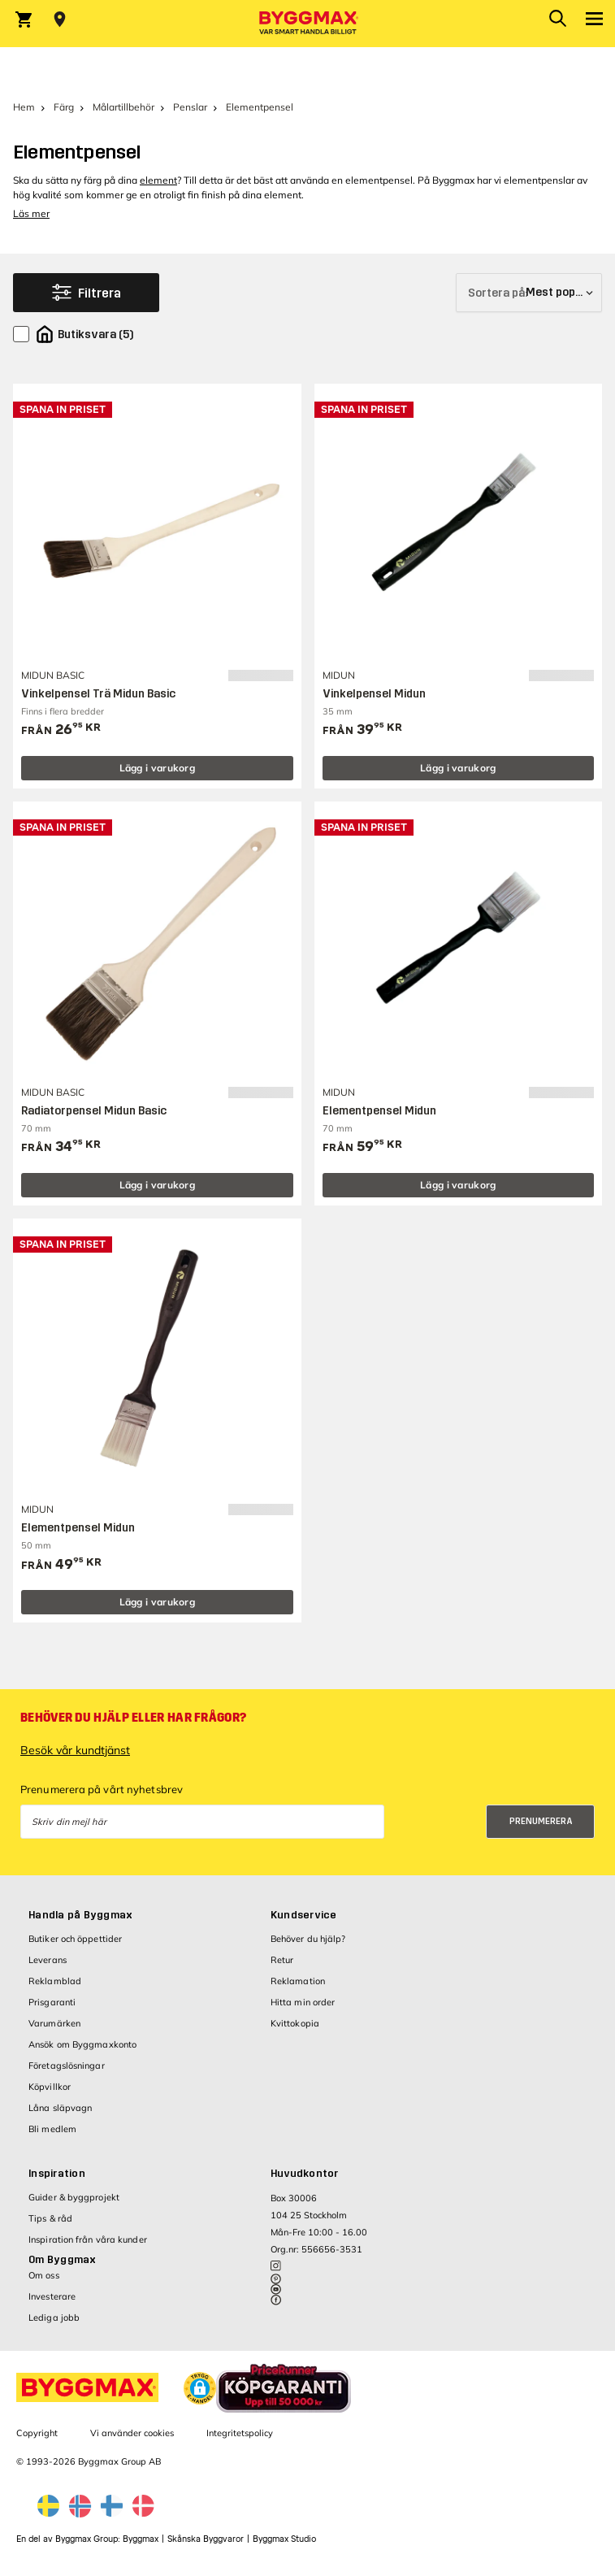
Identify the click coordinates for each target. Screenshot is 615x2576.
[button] (200, 2388)
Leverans (47, 1960)
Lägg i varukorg (157, 768)
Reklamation (298, 1981)
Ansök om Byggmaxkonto (82, 2044)
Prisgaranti (52, 2002)
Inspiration (56, 2173)
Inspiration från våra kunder (87, 2239)
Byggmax (140, 2539)
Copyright (37, 2433)
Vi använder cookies (132, 2433)
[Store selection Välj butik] (60, 19)
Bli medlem (52, 2129)
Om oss (43, 2275)
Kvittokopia (295, 2023)
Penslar (190, 107)
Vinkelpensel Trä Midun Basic (98, 694)
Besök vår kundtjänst (75, 1750)
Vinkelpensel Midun (374, 694)
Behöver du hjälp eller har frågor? (133, 1717)
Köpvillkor (49, 2086)
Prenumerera (541, 1821)
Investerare (52, 2296)
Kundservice (304, 1915)
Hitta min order (303, 2002)
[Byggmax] (308, 23)
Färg (64, 107)
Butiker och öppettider (75, 1938)
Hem (24, 107)
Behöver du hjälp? (308, 1938)
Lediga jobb (54, 2317)
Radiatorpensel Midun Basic (94, 1111)
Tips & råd (50, 2218)
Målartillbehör (123, 107)
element (158, 180)
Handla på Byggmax (80, 1915)
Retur (282, 1960)
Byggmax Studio (284, 2539)
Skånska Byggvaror (205, 2539)
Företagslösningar (66, 2065)
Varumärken (54, 2023)
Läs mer (31, 213)
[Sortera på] (529, 292)
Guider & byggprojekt (73, 2197)
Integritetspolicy (239, 2433)
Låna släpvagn (60, 2107)
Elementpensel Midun (379, 1111)
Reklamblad (54, 1981)
